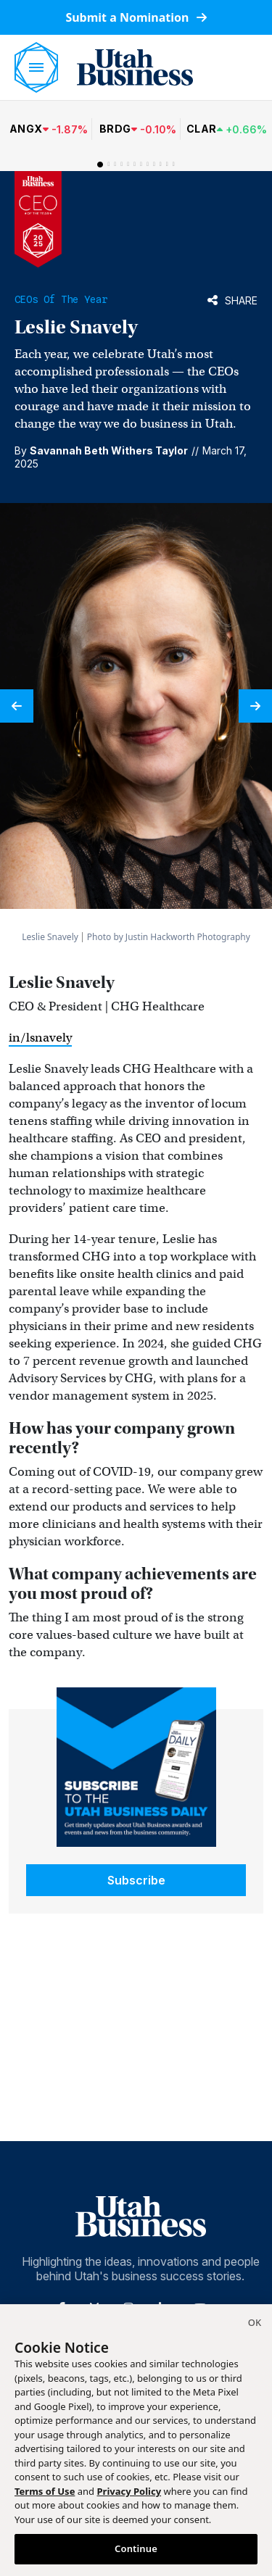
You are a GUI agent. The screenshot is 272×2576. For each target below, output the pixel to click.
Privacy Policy (129, 2491)
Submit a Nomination (135, 17)
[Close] (255, 2324)
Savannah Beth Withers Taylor (109, 450)
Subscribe (136, 1880)
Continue (136, 2548)
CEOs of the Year (61, 299)
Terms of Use (45, 2491)
